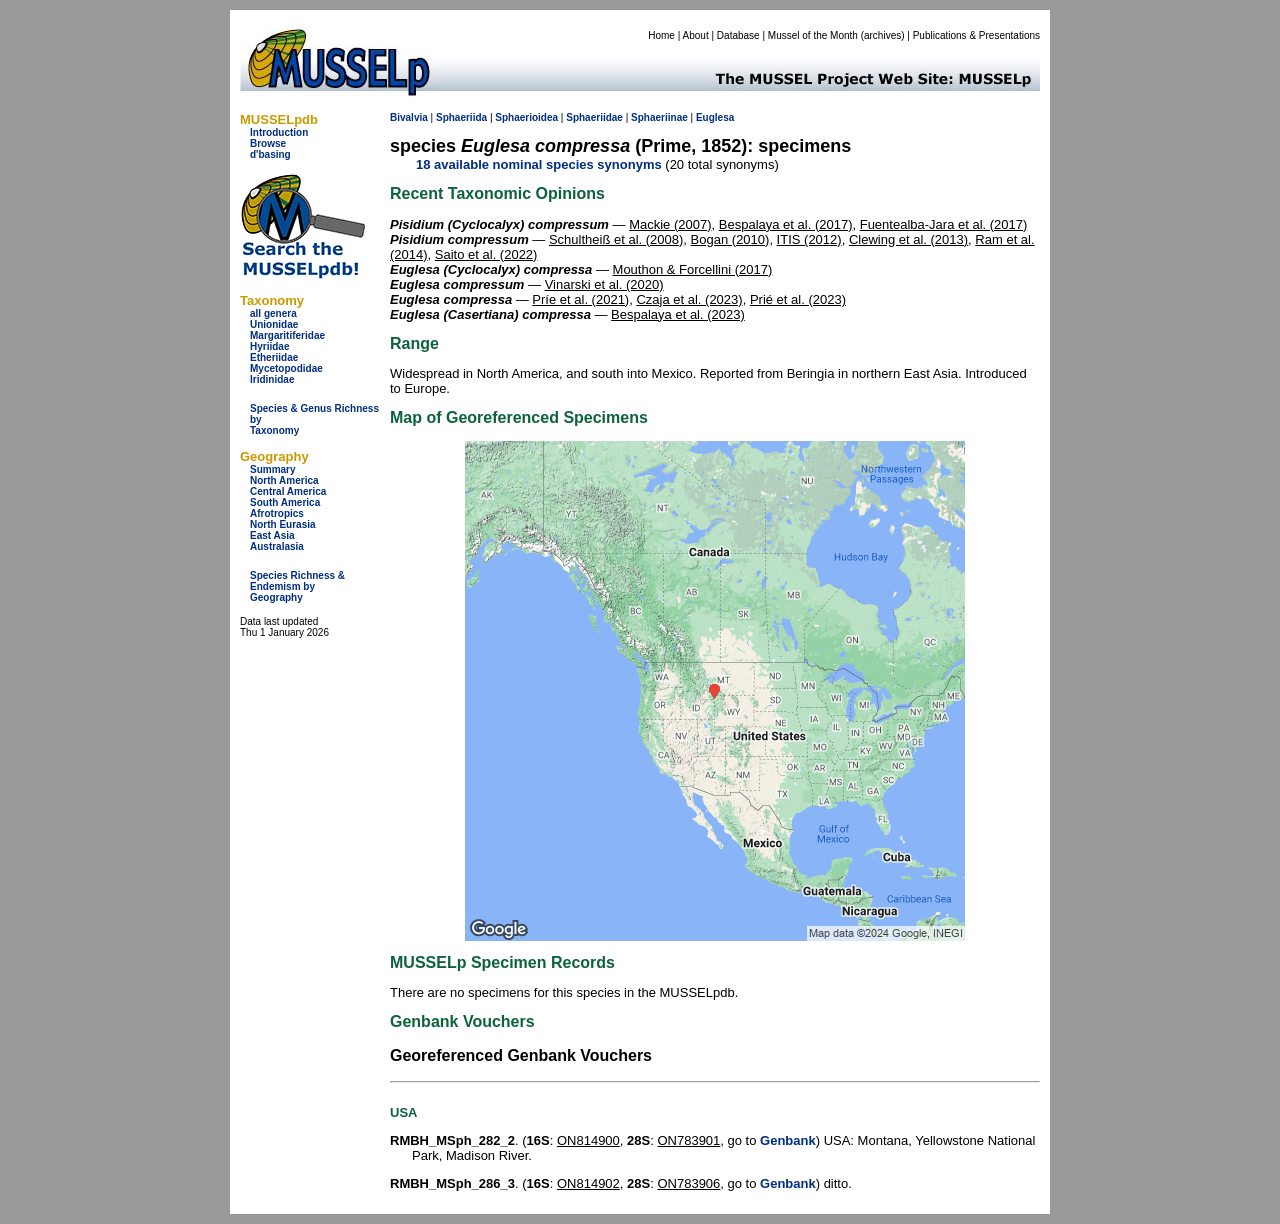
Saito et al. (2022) (486, 254)
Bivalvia (409, 117)
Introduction (279, 132)
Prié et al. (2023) (798, 299)
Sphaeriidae (594, 117)
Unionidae (274, 324)
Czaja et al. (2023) (689, 299)
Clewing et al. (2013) (908, 239)
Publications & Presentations (976, 35)
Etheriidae (274, 357)
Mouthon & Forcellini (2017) (693, 269)
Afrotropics (277, 513)
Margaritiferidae (287, 335)
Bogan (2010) (730, 239)
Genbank (788, 1140)
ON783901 (688, 1140)
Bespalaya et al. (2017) (786, 224)
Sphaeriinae (659, 117)
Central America (288, 491)
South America (285, 502)
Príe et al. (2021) (580, 299)
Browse (268, 143)
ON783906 (688, 1183)
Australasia (277, 546)
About (696, 35)
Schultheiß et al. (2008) (616, 239)
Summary (273, 469)
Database (738, 35)
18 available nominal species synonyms (539, 164)
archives (882, 35)
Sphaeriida (461, 117)
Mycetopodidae (286, 368)
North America (284, 480)
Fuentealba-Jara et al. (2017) (944, 224)
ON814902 (588, 1183)
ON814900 (588, 1140)
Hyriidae (269, 346)
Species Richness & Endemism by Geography (297, 586)
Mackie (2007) (670, 224)
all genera (273, 313)
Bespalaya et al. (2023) (678, 314)
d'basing (270, 154)
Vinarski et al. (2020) (604, 284)
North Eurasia (283, 524)
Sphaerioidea (526, 117)
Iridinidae (272, 379)
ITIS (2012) (809, 239)
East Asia (272, 535)
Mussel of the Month (813, 35)
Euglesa (715, 117)
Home (661, 35)
